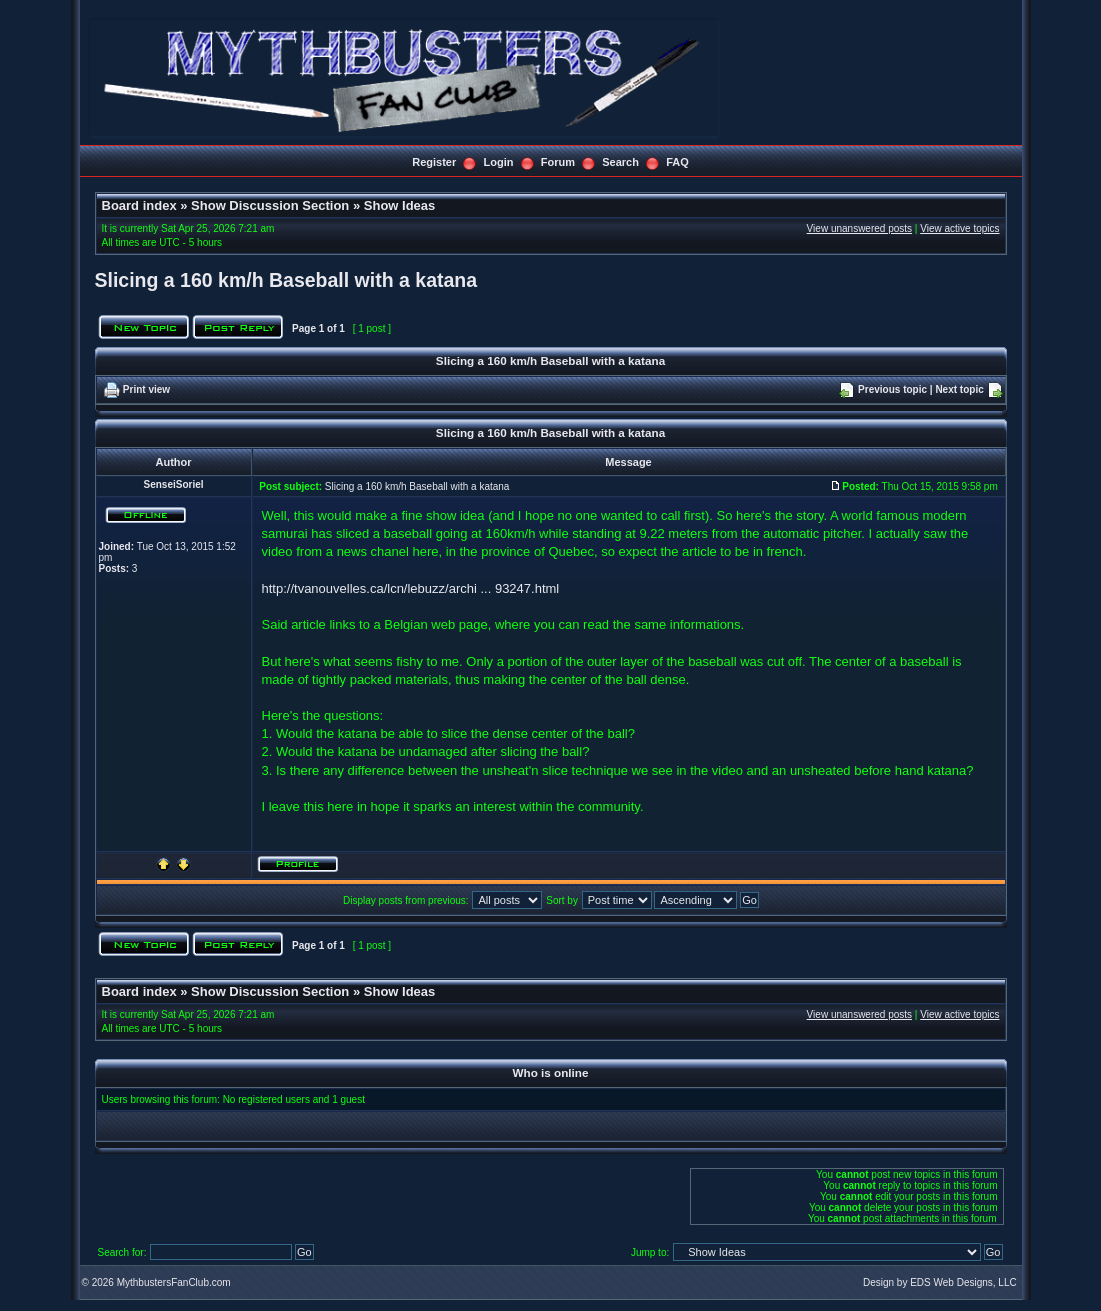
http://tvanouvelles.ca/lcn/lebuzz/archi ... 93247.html (411, 588)
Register (434, 162)
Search (620, 162)
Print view (146, 389)
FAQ (677, 162)
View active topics (959, 228)
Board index (139, 205)
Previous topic (892, 389)
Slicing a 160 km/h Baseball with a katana (286, 280)
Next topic (959, 389)
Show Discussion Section (270, 205)
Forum (558, 162)
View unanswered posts (859, 228)
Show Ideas (400, 205)
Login (499, 162)
